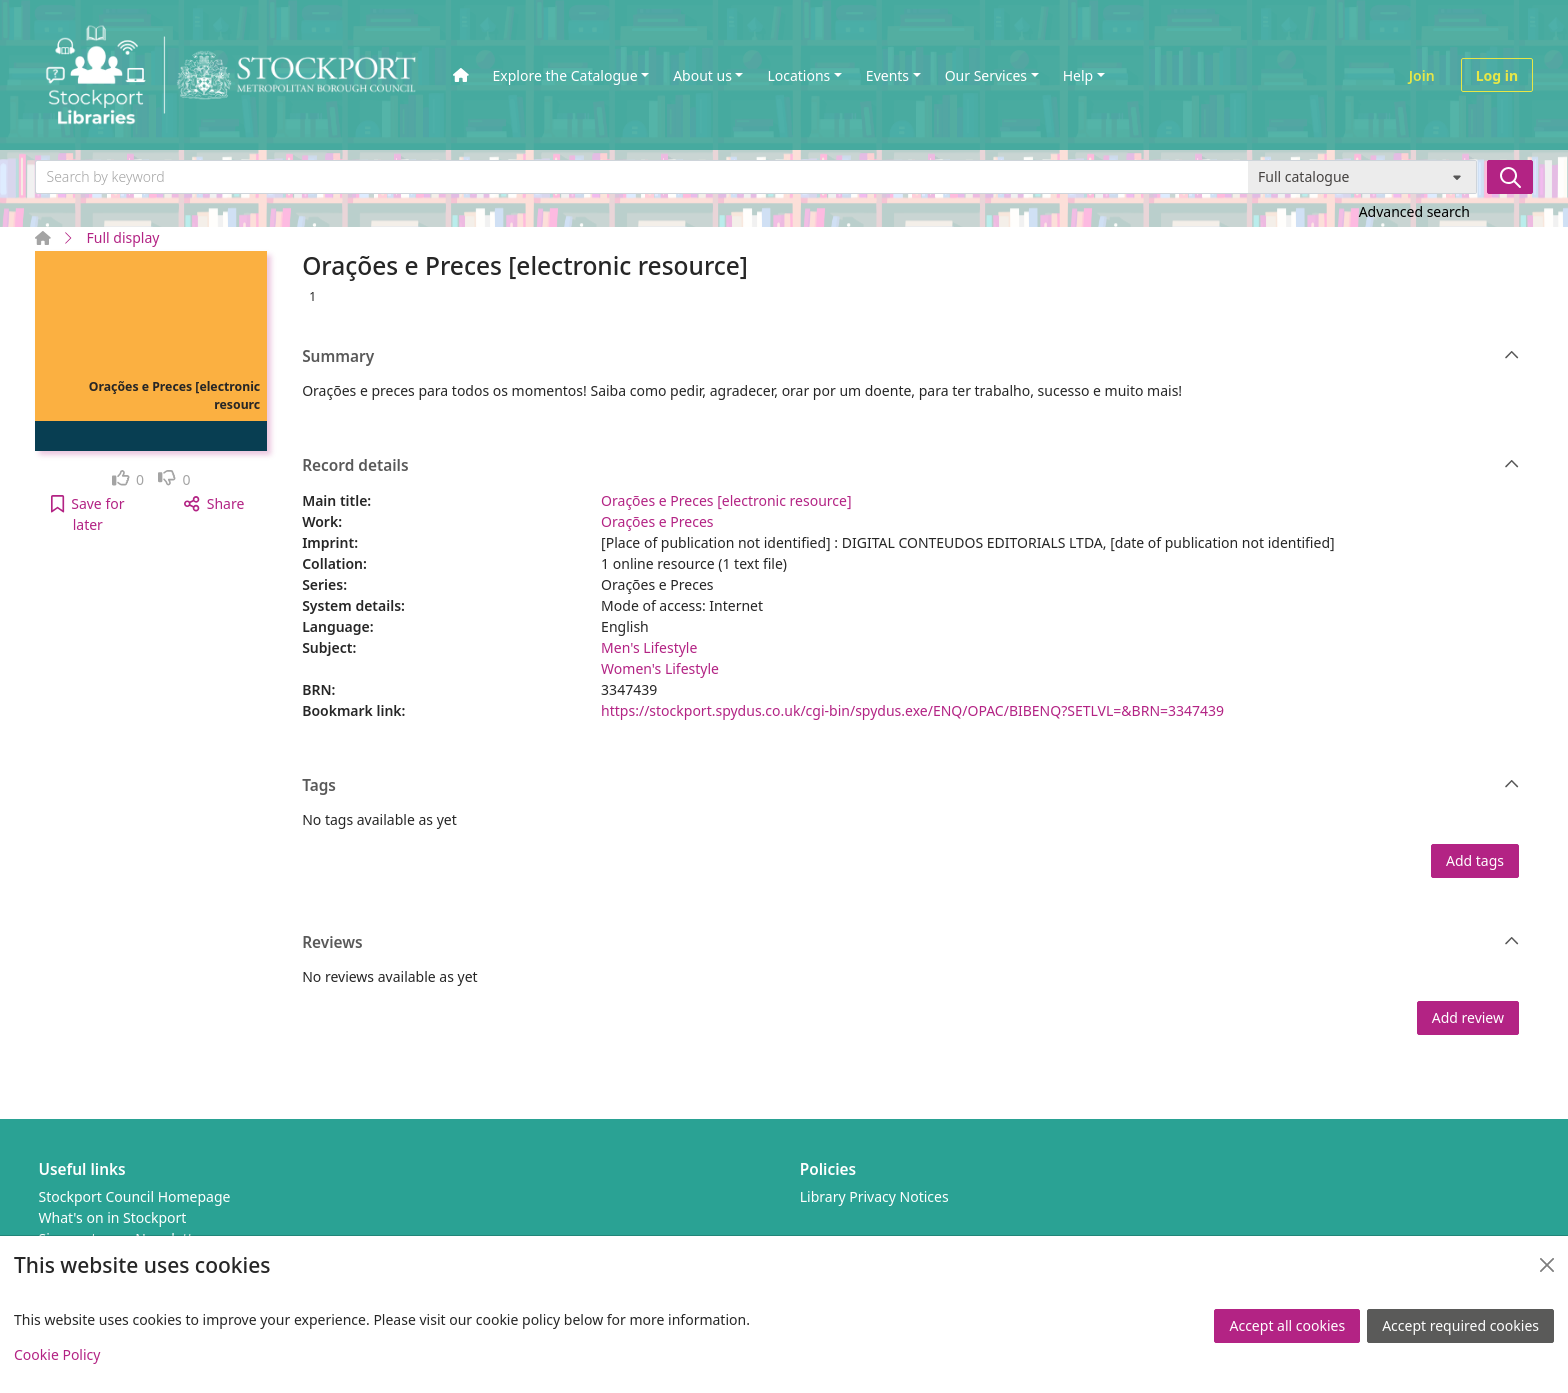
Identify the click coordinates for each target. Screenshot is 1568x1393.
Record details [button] (910, 466)
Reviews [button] (910, 943)
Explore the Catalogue (565, 75)
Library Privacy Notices (874, 1196)
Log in (1497, 75)
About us (702, 75)
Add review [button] (1468, 1017)
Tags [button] (910, 786)
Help (1078, 75)
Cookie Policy (57, 1354)
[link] (128, 479)
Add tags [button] (1475, 860)
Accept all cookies (1287, 1325)
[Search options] (1362, 177)
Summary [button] (910, 357)
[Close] (1547, 1265)
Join (1422, 75)
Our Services (986, 75)
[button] (88, 514)
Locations (798, 75)
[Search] (1510, 177)
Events (887, 75)
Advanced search (1414, 211)
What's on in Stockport (113, 1217)
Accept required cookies (1460, 1325)
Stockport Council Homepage (135, 1196)
